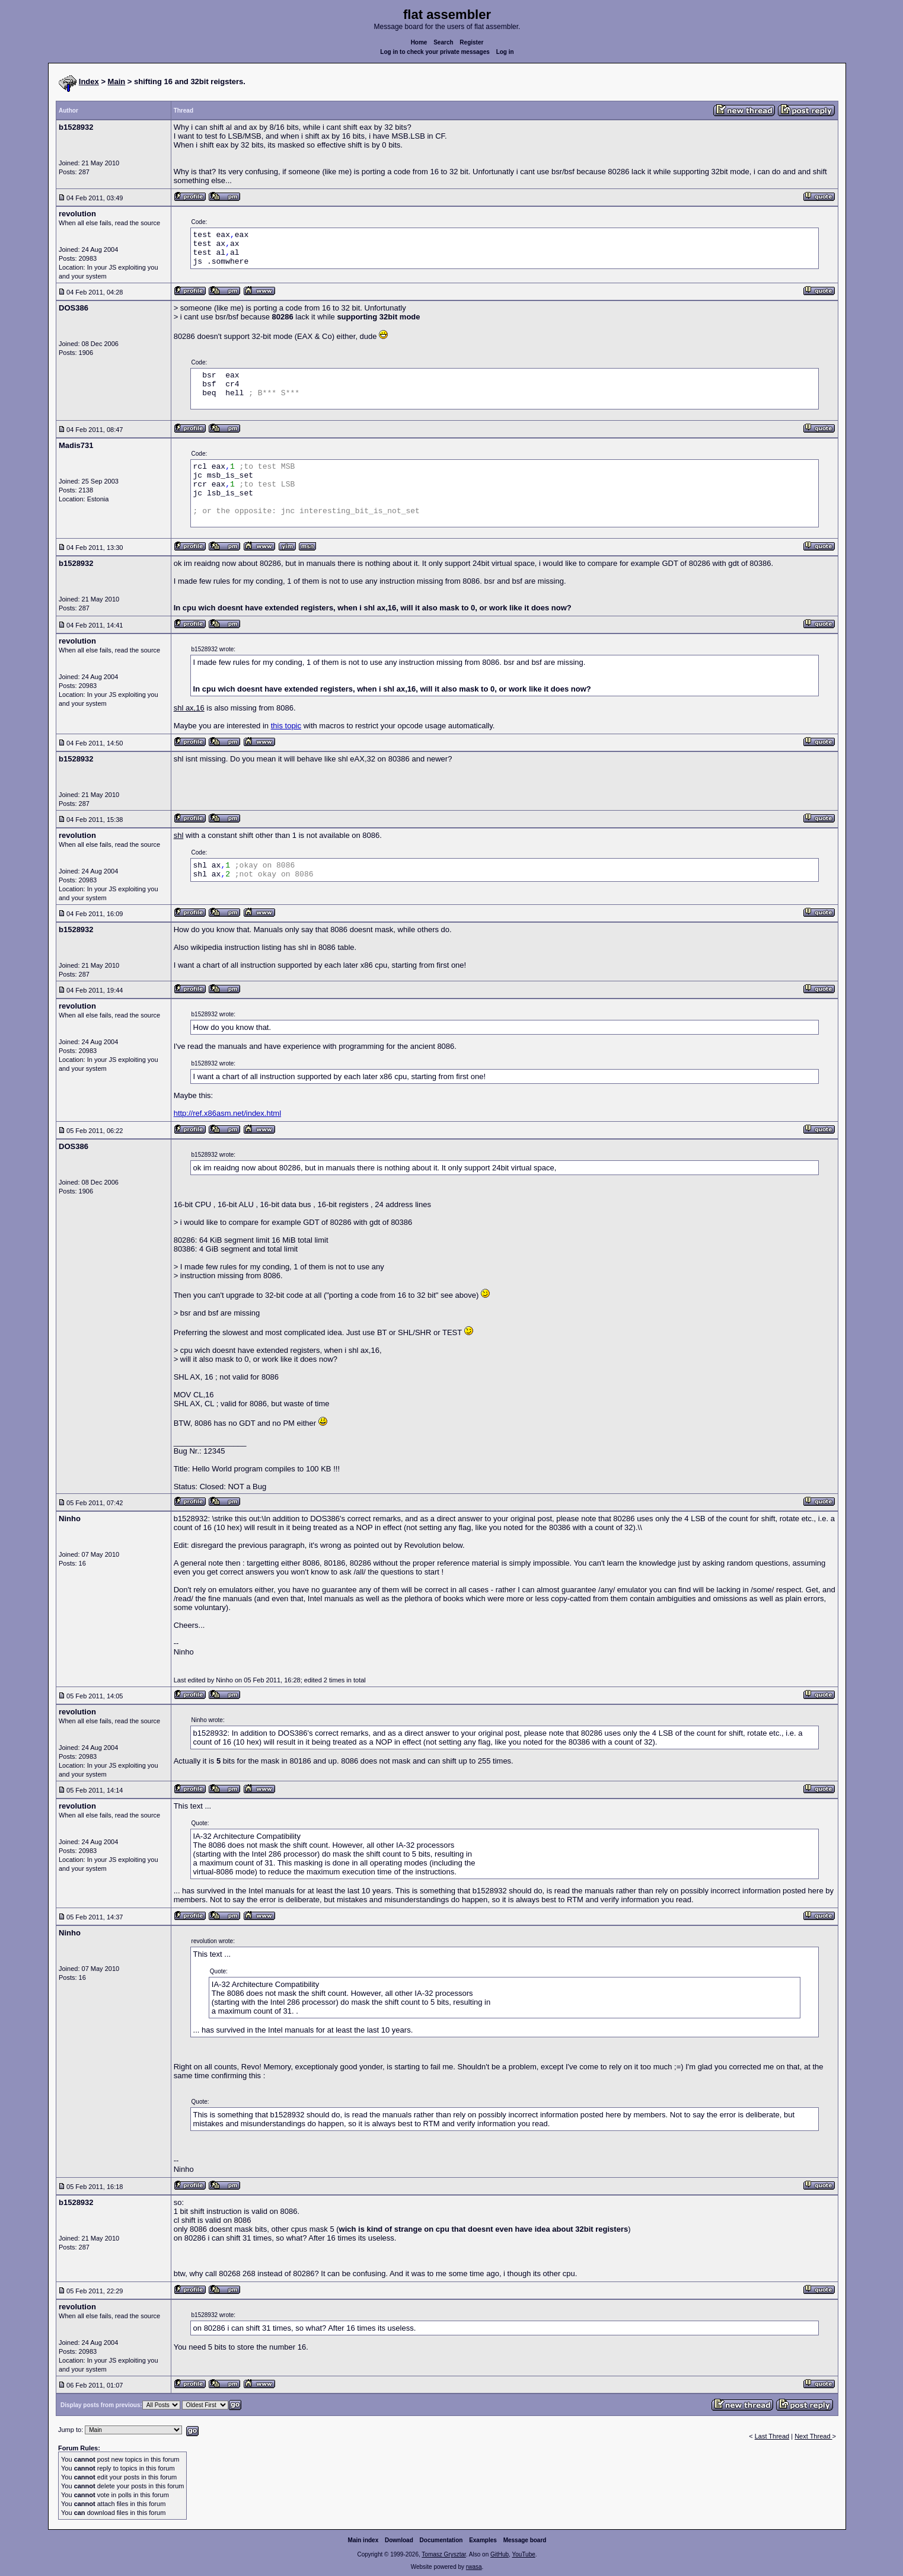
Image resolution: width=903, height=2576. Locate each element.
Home (419, 42)
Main (117, 81)
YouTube (523, 2554)
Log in (505, 52)
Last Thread (772, 2436)
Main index (363, 2540)
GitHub (499, 2554)
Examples (483, 2540)
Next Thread (813, 2436)
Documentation (441, 2540)
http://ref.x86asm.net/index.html (227, 1113)
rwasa (474, 2567)
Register (471, 42)
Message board (525, 2540)
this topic (286, 725)
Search (443, 42)
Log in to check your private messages (435, 52)
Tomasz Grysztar (443, 2554)
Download (399, 2540)
